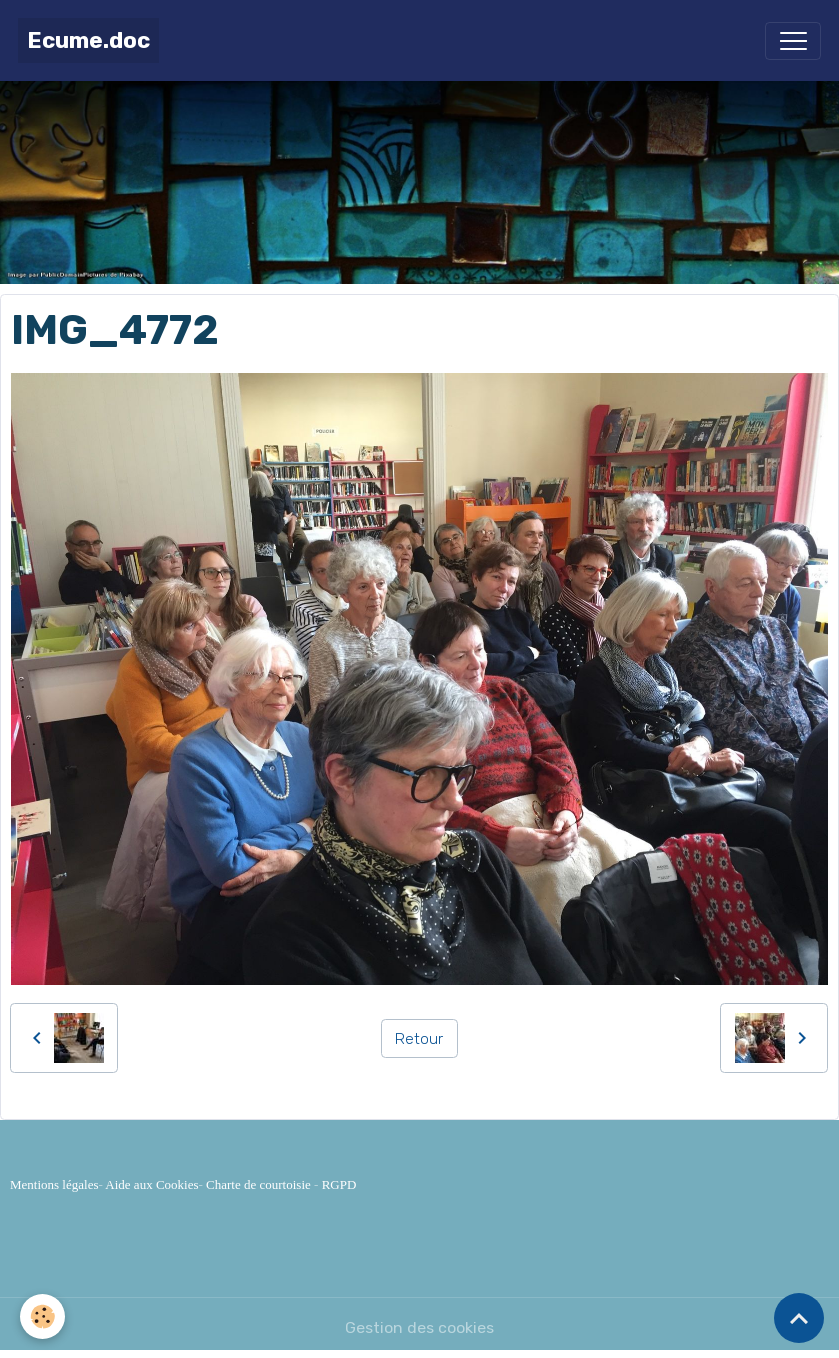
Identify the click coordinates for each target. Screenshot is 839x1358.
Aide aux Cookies (151, 1184)
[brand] (88, 40)
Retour (419, 1038)
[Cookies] (42, 1316)
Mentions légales (54, 1184)
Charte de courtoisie (258, 1184)
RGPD (339, 1184)
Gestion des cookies (419, 1327)
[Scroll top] (799, 1318)
